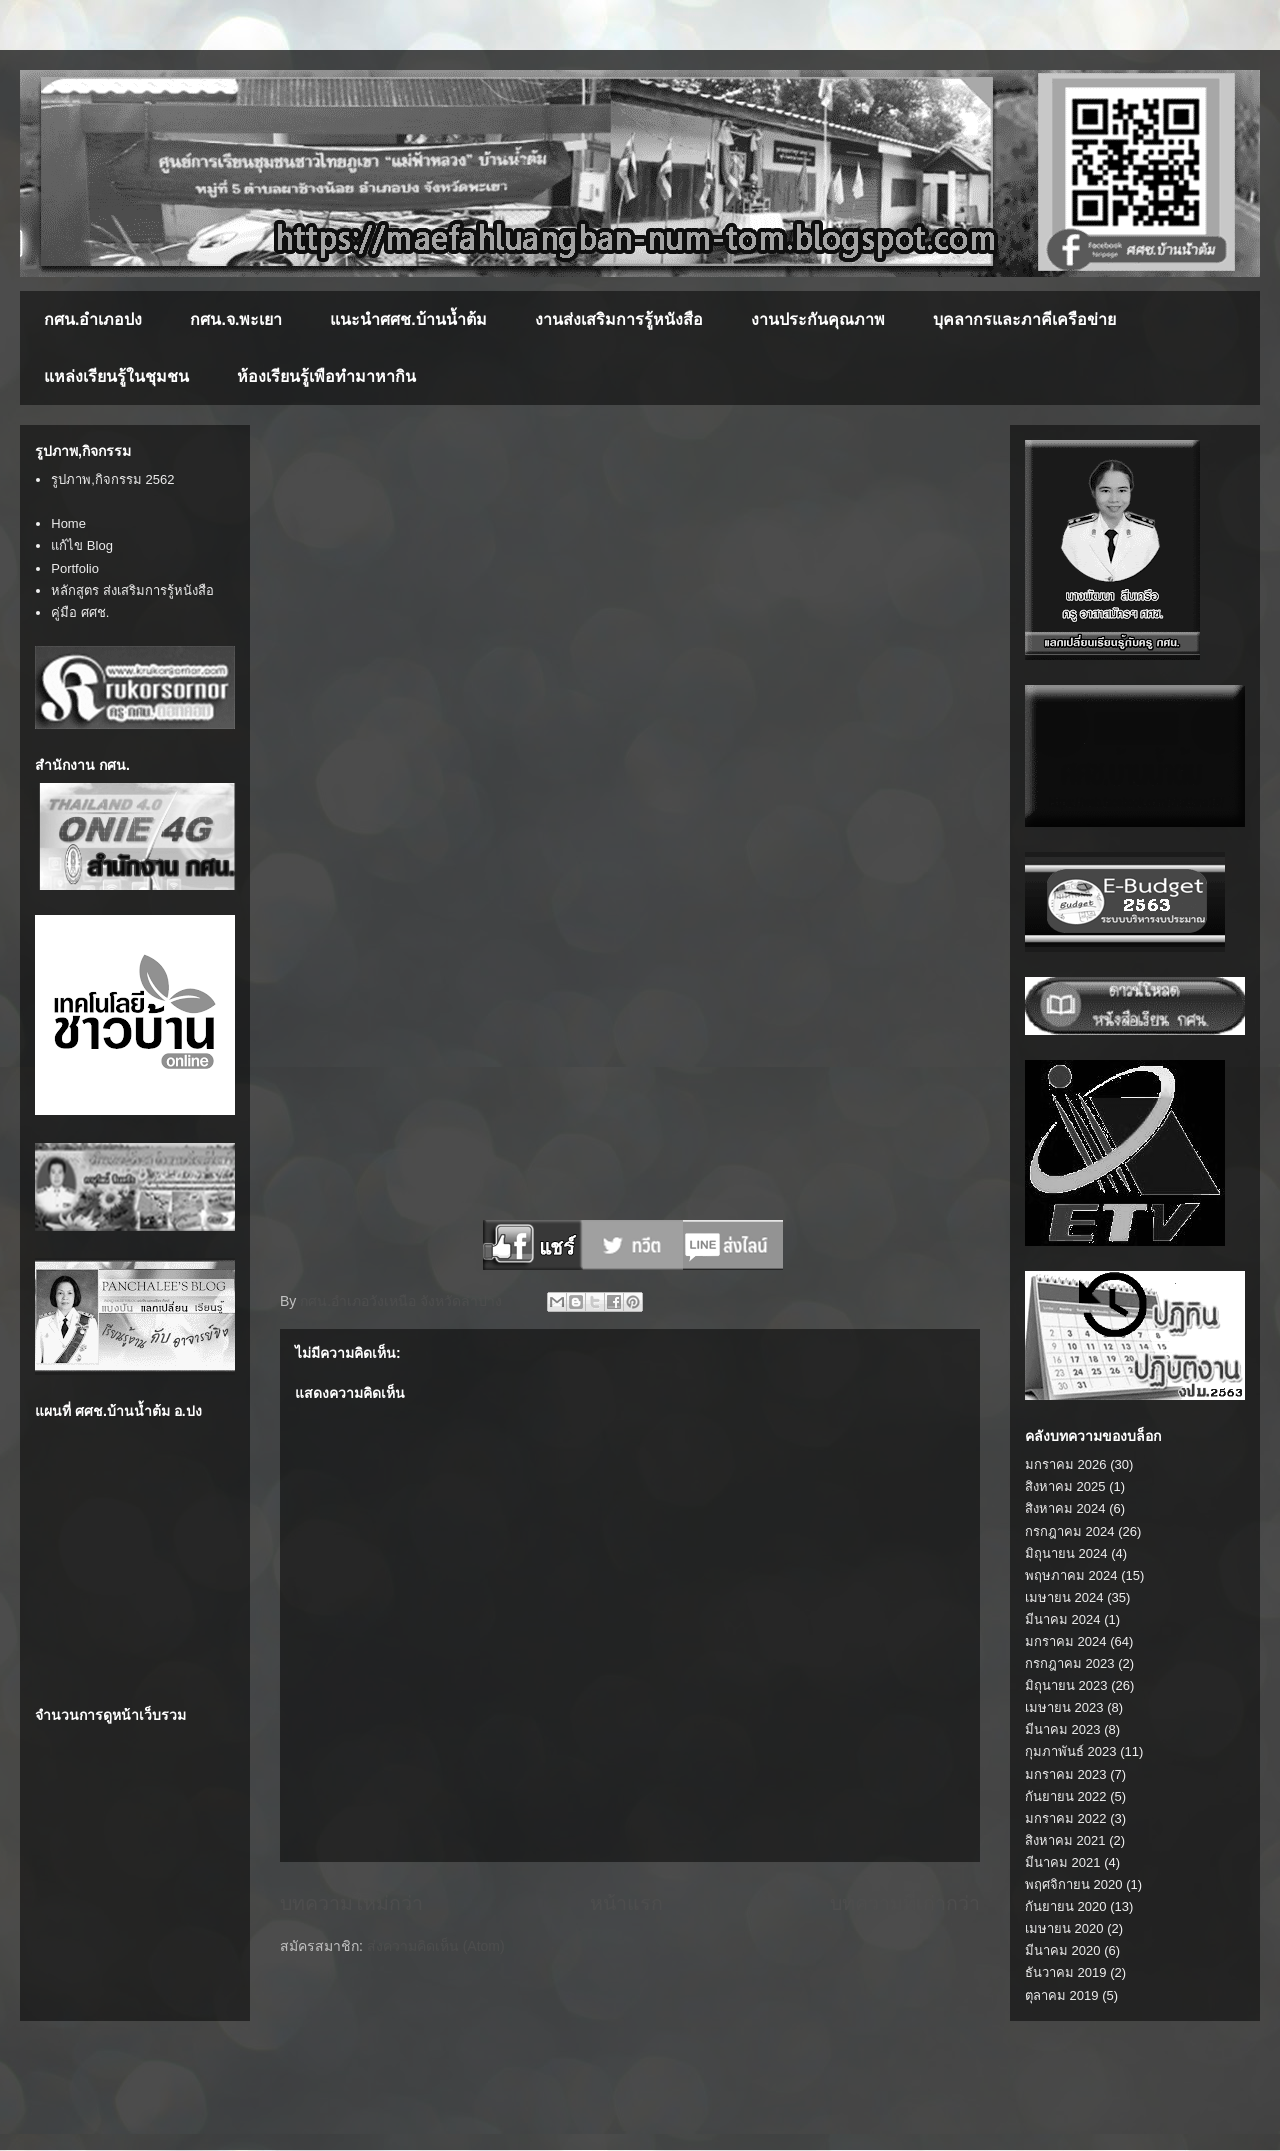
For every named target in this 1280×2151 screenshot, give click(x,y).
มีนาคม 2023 (1063, 1729)
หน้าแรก (626, 1903)
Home (68, 523)
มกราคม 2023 (1066, 1774)
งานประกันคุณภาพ (818, 319)
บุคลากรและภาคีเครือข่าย (1024, 319)
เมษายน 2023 (1064, 1707)
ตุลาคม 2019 (1062, 1995)
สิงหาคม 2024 (1065, 1508)
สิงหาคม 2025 (1065, 1486)
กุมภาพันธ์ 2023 (1071, 1751)
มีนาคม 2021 (1063, 1862)
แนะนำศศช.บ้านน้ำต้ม (408, 319)
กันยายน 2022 (1066, 1796)
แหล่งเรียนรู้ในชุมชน (116, 376)
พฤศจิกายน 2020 (1074, 1884)
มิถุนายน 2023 (1066, 1685)
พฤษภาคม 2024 (1071, 1575)
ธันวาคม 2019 (1066, 1972)
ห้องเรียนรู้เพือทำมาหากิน (326, 376)
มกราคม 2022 (1066, 1818)
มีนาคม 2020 (1063, 1950)
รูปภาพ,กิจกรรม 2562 (112, 479)
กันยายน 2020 (1066, 1906)
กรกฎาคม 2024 (1070, 1531)
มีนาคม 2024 (1063, 1619)
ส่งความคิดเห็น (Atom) (436, 1946)
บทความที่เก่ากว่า (905, 1903)
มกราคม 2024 (1066, 1641)
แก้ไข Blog (82, 545)
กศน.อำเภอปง (93, 319)
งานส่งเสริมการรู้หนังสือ (619, 319)
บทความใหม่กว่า (351, 1903)
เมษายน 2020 (1064, 1928)
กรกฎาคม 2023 (1070, 1663)
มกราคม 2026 (1066, 1464)
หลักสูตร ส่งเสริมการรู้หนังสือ (132, 590)
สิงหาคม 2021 (1065, 1840)
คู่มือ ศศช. (80, 612)
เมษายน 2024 (1064, 1597)
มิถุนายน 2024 (1066, 1553)
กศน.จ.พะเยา (236, 319)
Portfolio (75, 568)
